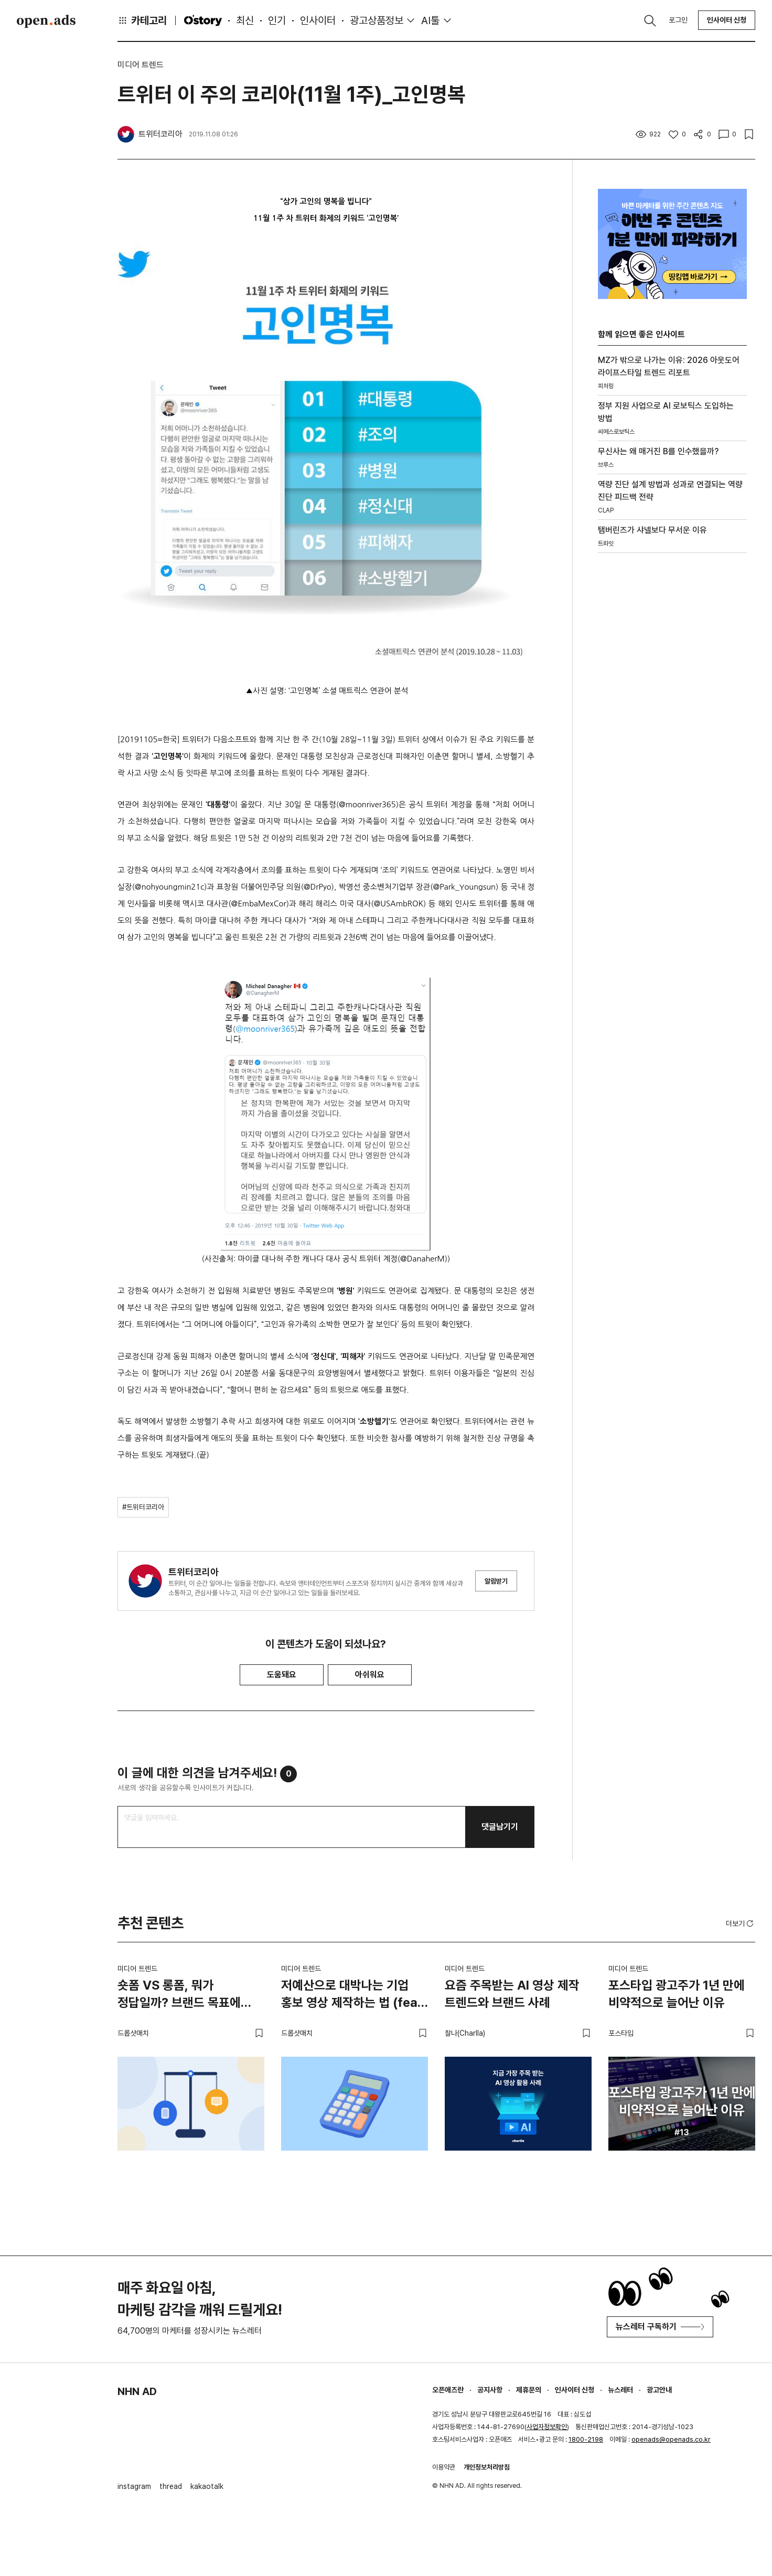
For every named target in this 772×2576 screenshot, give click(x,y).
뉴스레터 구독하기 (660, 2327)
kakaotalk (206, 2486)
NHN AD (137, 2391)
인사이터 (318, 20)
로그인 (678, 20)
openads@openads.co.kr (671, 2439)
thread (170, 2486)
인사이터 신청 (726, 20)
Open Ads (46, 21)
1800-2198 (586, 2439)
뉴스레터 (620, 2390)
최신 (245, 20)
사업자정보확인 (547, 2427)
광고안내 (659, 2390)
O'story (203, 20)
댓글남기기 (499, 1827)
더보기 (740, 1923)
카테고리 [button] (142, 20)
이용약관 (443, 2467)
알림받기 (496, 1581)
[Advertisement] (672, 714)
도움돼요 (281, 1675)
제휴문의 (528, 2390)
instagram (134, 2486)
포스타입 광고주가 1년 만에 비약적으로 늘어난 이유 (676, 1994)
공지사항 (489, 2390)
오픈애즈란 (448, 2390)
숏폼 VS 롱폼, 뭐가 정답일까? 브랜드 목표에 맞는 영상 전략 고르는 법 (179, 1996)
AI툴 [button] (430, 20)
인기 (277, 20)
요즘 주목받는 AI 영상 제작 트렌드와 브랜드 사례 (512, 1994)
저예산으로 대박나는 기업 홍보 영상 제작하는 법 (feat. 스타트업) (353, 1996)
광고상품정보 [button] (376, 20)
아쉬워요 (369, 1675)
